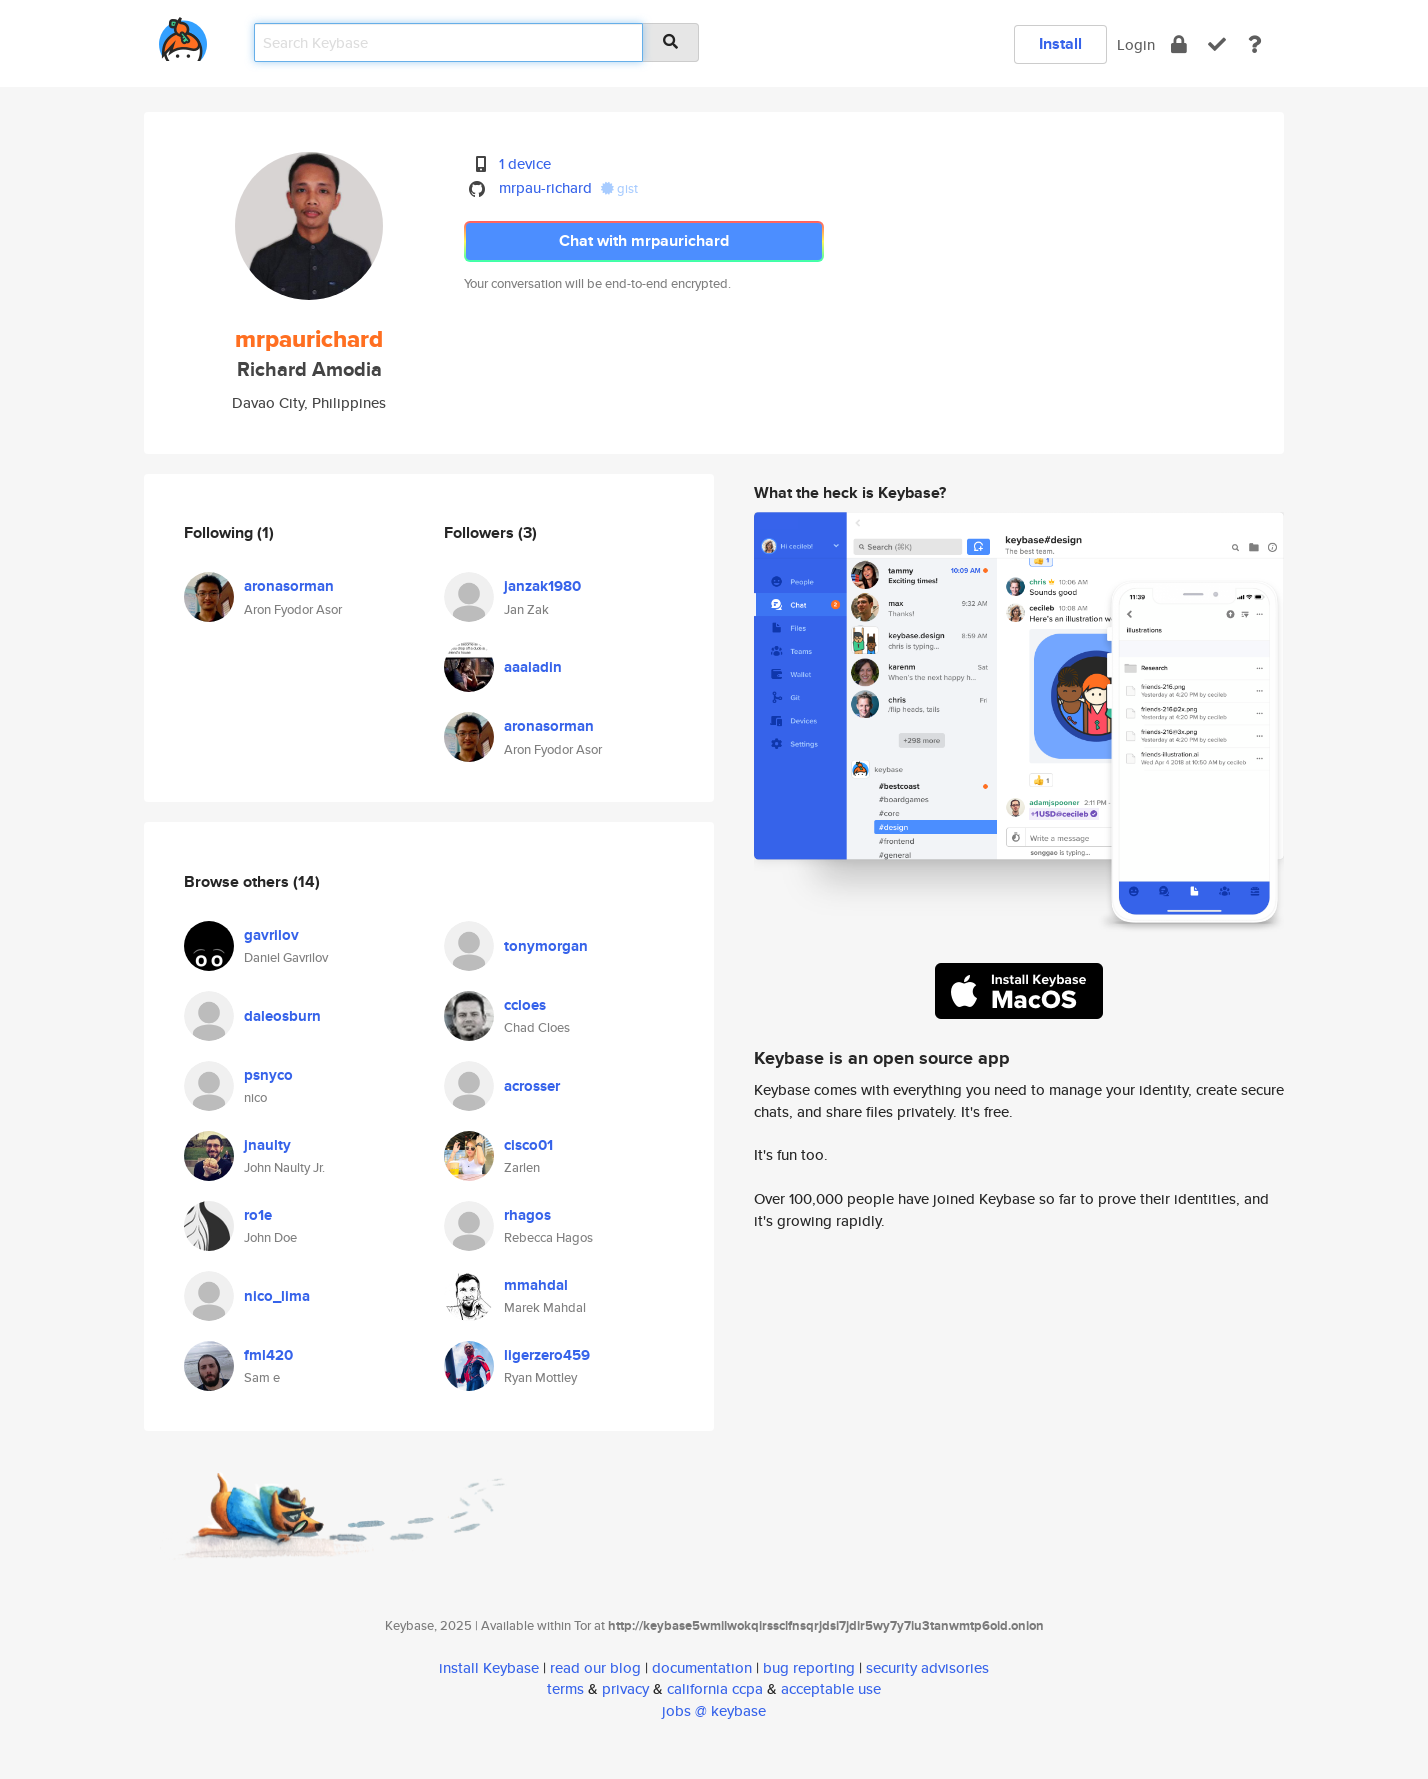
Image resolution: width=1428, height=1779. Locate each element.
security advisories (927, 1667)
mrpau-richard (545, 187)
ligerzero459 (547, 1355)
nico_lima (277, 1296)
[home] (183, 35)
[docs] (1255, 44)
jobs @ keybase (714, 1710)
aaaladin (533, 667)
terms (565, 1688)
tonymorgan (546, 946)
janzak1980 (542, 586)
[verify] (1217, 44)
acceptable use (831, 1688)
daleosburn (282, 1016)
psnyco (268, 1075)
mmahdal (536, 1285)
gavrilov (271, 935)
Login (1136, 44)
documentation (702, 1667)
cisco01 (528, 1145)
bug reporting (809, 1667)
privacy (625, 1688)
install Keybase (489, 1667)
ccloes (525, 1005)
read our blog (595, 1667)
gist (619, 188)
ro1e (258, 1215)
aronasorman (289, 586)
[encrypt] (1179, 44)
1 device (525, 163)
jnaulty (267, 1145)
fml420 (268, 1355)
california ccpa (715, 1688)
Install (1060, 43)
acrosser (532, 1086)
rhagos (527, 1215)
